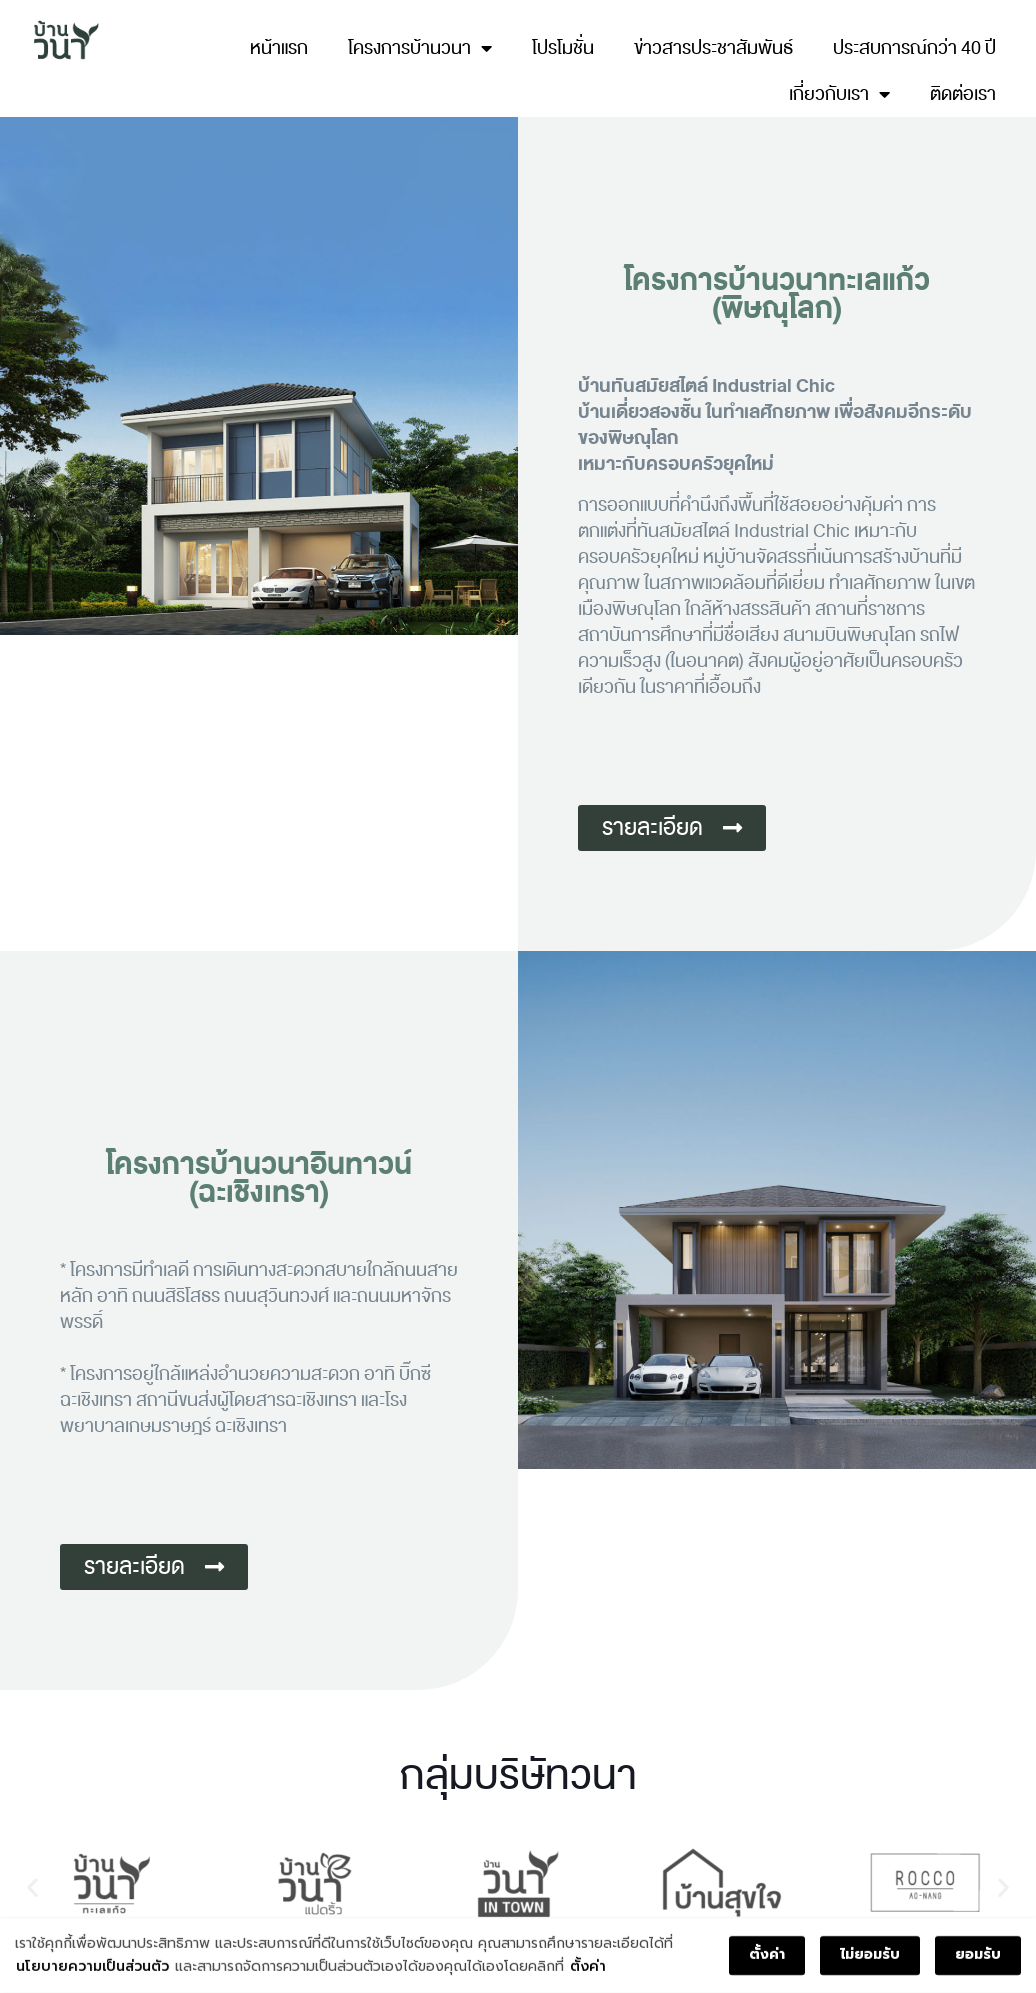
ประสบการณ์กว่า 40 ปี (914, 48)
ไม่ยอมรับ (870, 1956)
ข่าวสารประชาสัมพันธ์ (713, 48)
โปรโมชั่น (563, 48)
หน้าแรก (279, 48)
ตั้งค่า (588, 1967)
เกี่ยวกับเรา (839, 94)
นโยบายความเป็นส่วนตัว (92, 1967)
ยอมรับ (978, 1956)
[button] (32, 1886)
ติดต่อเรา (963, 94)
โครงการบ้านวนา (420, 48)
